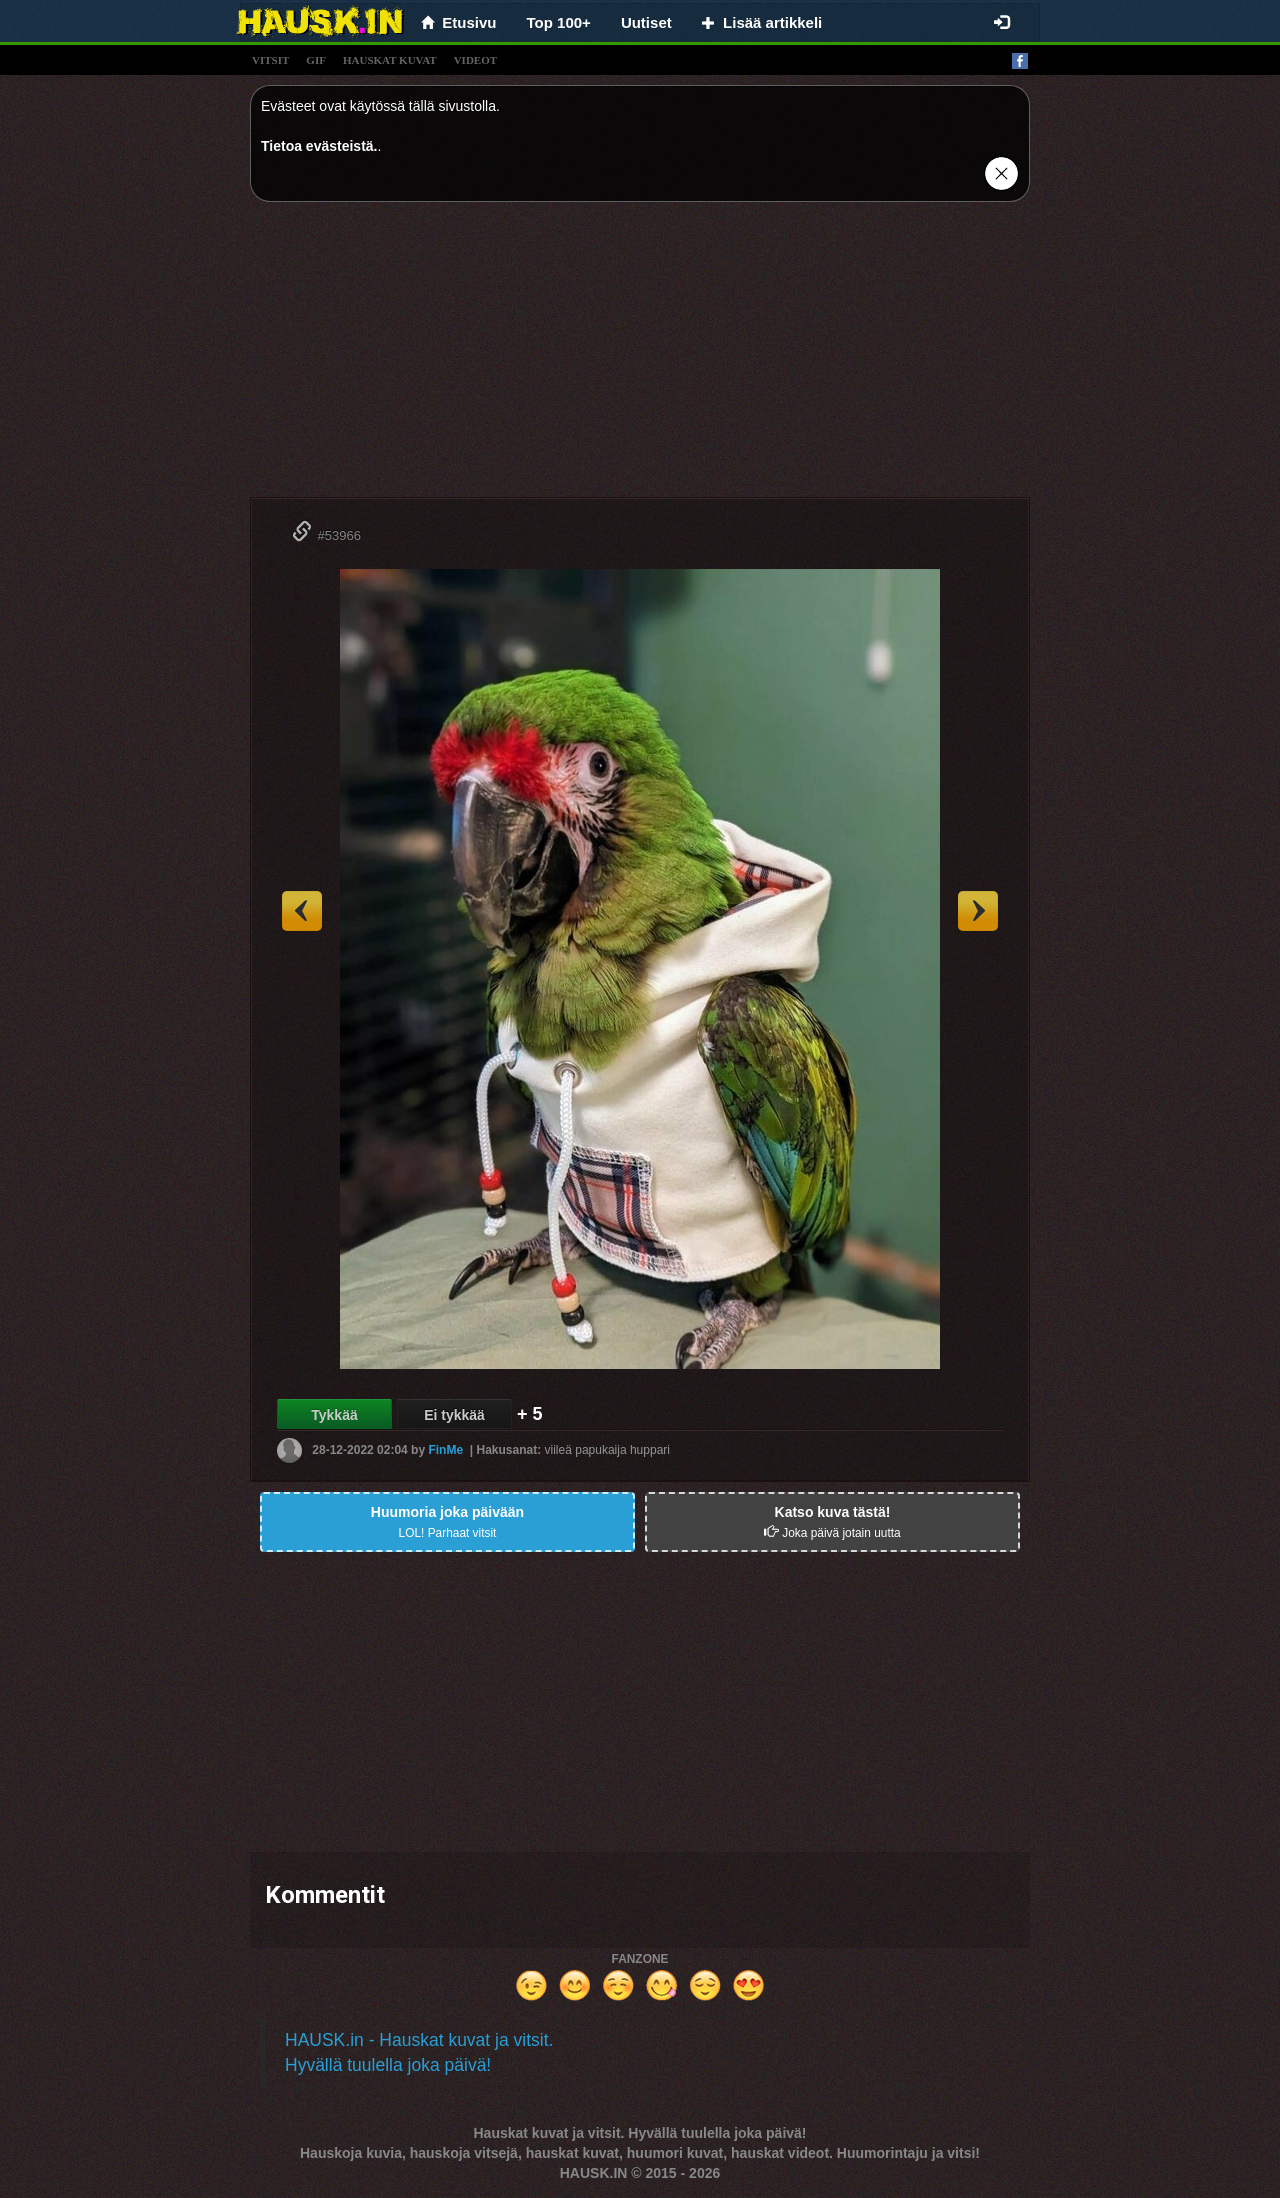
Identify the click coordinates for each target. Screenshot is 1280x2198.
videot (475, 60)
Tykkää (334, 1415)
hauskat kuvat (390, 60)
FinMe (445, 1450)
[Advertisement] (640, 357)
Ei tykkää (454, 1415)
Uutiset (646, 22)
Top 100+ (559, 22)
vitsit (270, 60)
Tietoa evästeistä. (319, 146)
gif (316, 60)
